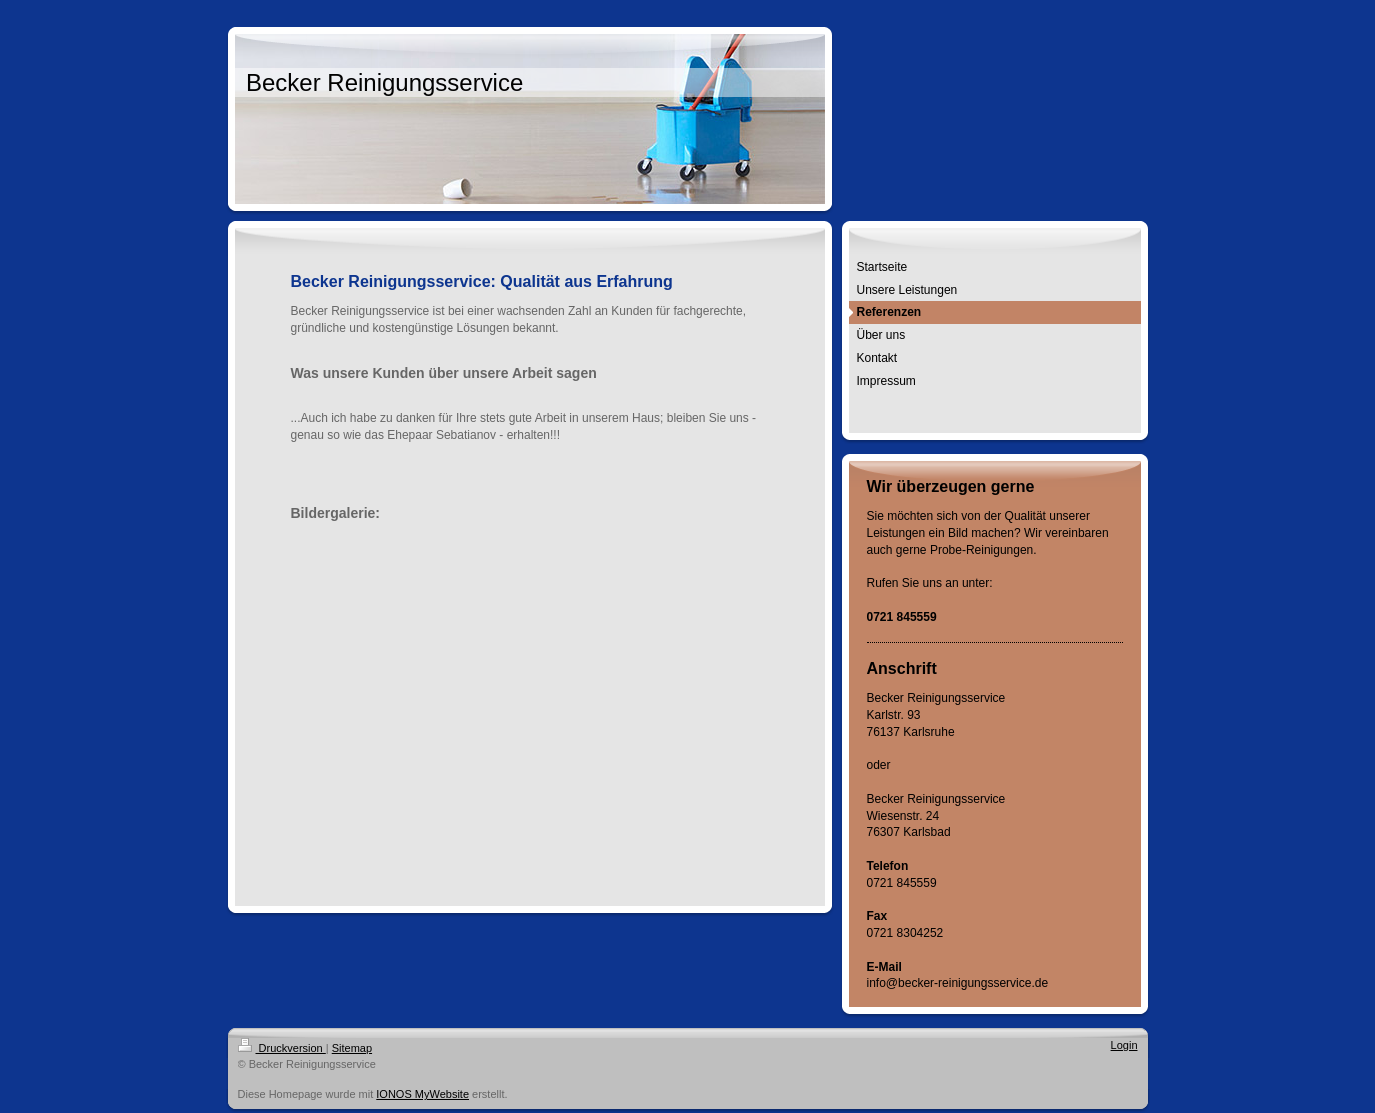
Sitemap (352, 1048)
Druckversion (282, 1048)
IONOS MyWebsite (422, 1094)
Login (1124, 1045)
